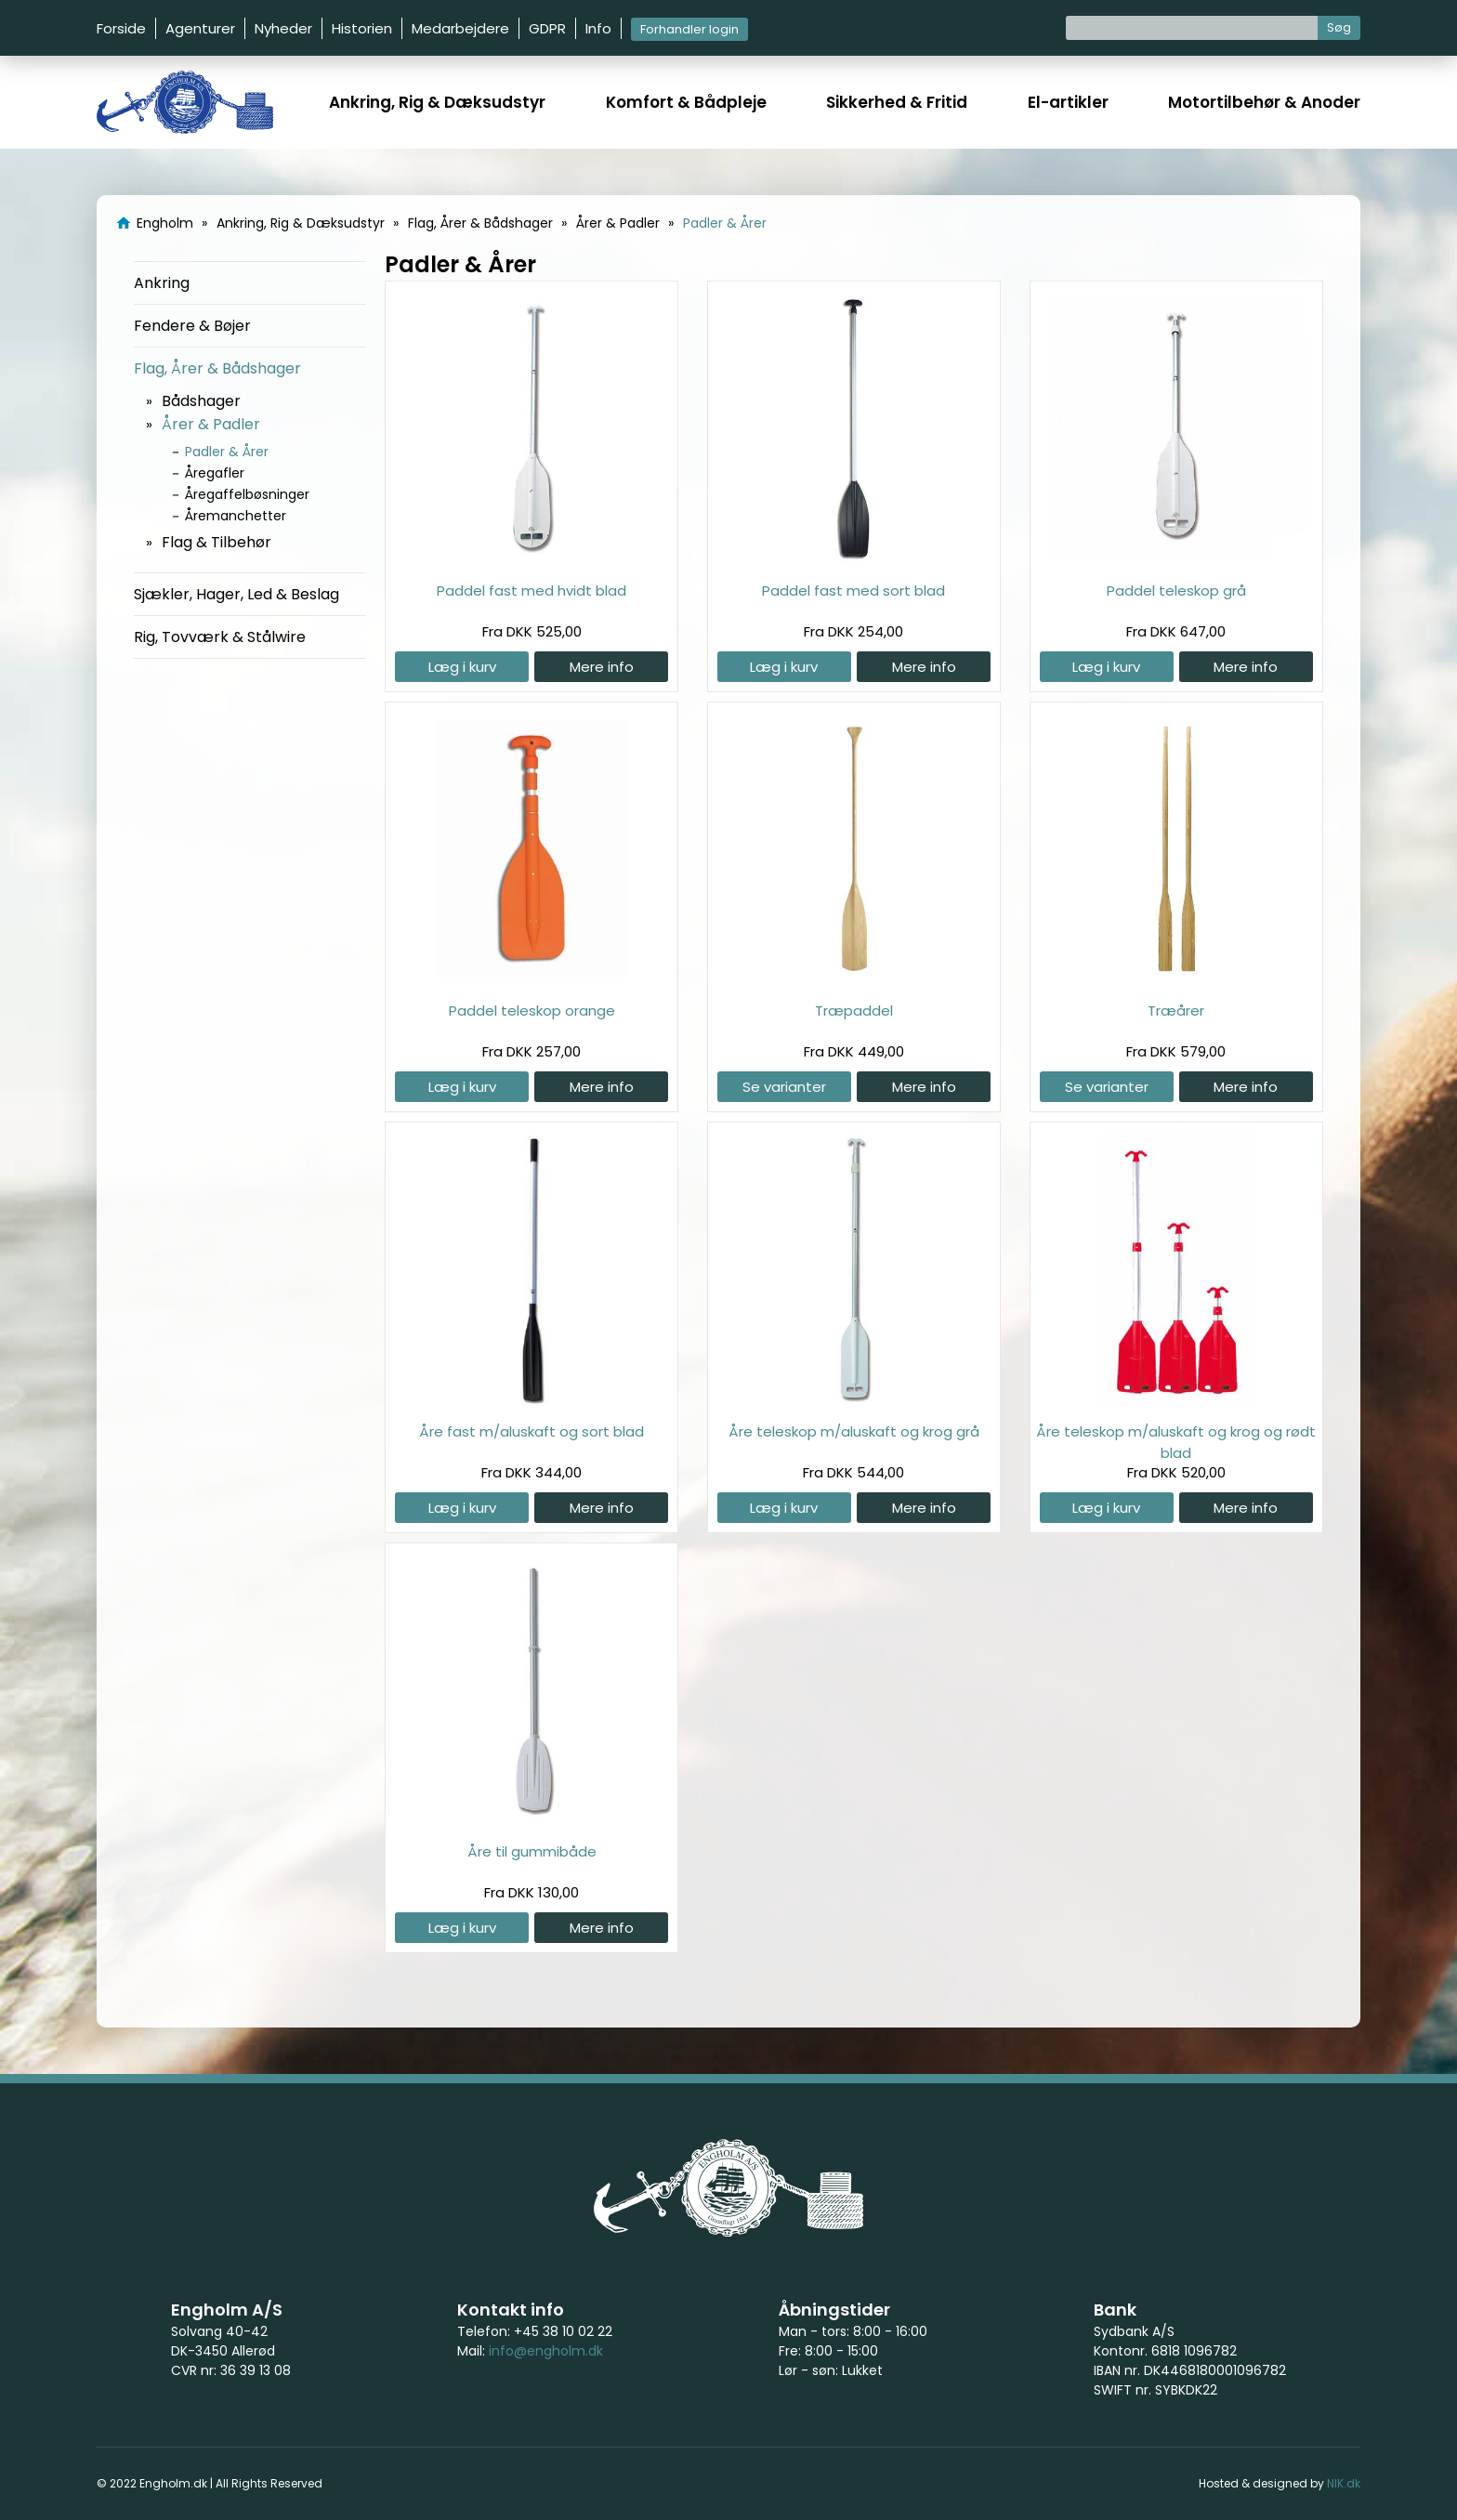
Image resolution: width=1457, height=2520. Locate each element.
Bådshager (201, 401)
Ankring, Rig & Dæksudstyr (437, 102)
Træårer (1176, 1010)
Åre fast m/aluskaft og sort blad (531, 1431)
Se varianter (784, 1086)
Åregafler (214, 473)
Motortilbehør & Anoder (1264, 102)
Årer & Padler (211, 424)
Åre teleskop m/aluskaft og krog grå (853, 1431)
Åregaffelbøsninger (247, 494)
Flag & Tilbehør (216, 542)
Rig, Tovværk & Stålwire (220, 637)
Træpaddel (854, 1010)
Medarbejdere (460, 28)
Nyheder (283, 28)
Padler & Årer (227, 451)
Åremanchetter (235, 515)
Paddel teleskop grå (1176, 590)
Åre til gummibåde (532, 1851)
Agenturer (200, 28)
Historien (362, 28)
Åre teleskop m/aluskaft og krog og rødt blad (1176, 1442)
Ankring (162, 283)
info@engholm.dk (546, 2351)
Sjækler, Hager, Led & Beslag (236, 594)
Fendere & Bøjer (192, 325)
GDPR (547, 28)
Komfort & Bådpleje (686, 102)
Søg (1339, 27)
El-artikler (1068, 102)
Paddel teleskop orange (532, 1010)
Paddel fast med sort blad (853, 590)
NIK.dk (1343, 2483)
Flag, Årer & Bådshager (217, 368)
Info (598, 28)
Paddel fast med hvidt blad (531, 590)
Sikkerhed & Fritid (896, 102)
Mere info (602, 666)
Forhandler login (689, 29)
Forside (121, 28)
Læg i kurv (462, 666)
